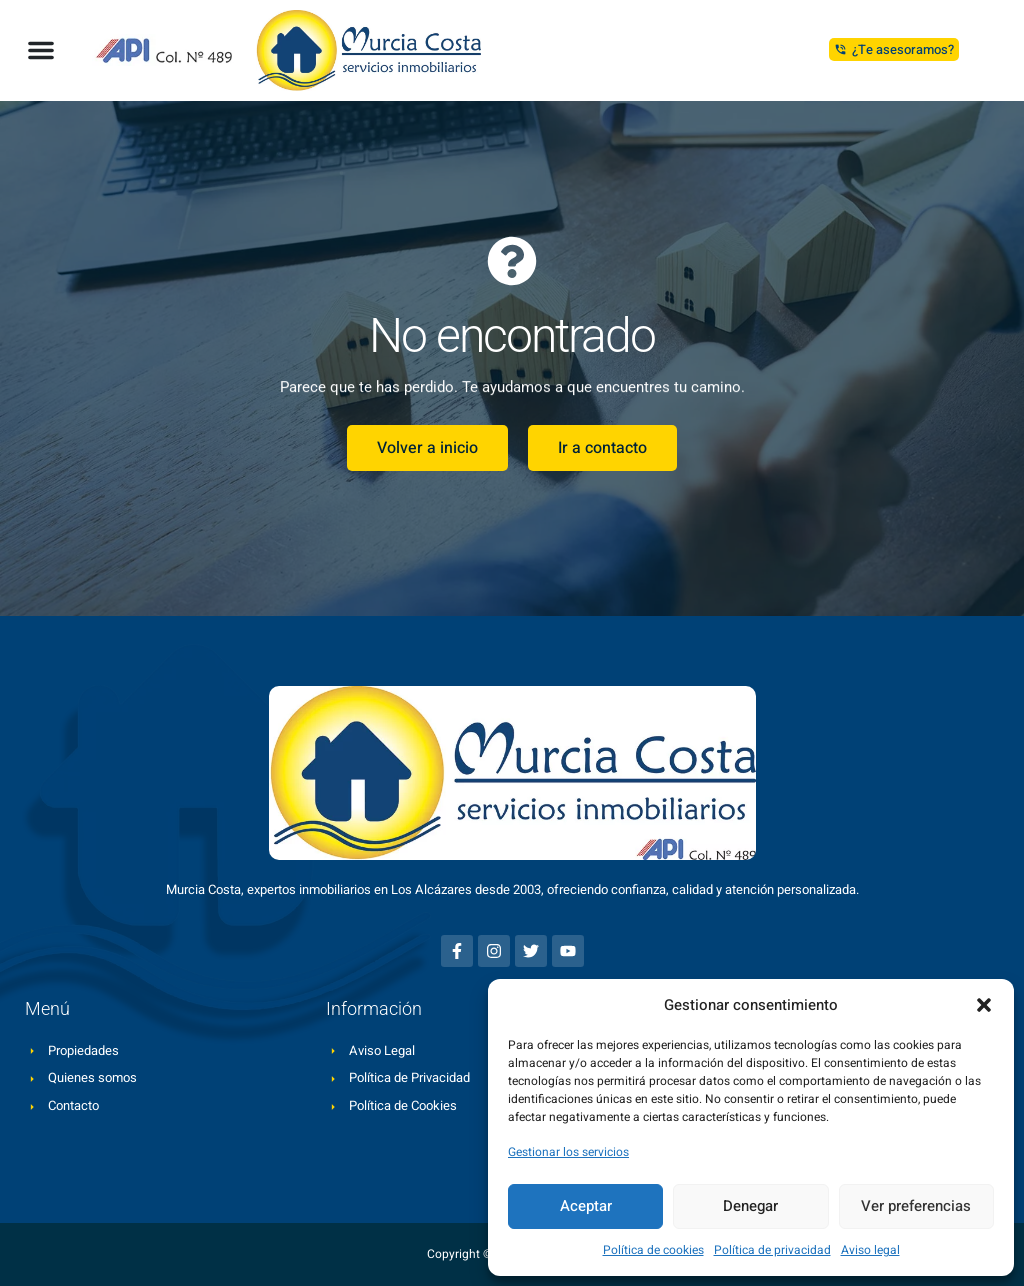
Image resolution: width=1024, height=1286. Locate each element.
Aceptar (586, 1206)
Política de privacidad (772, 1250)
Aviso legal (870, 1250)
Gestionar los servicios (568, 1152)
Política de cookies (653, 1250)
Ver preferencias (916, 1206)
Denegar (750, 1206)
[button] (984, 1005)
